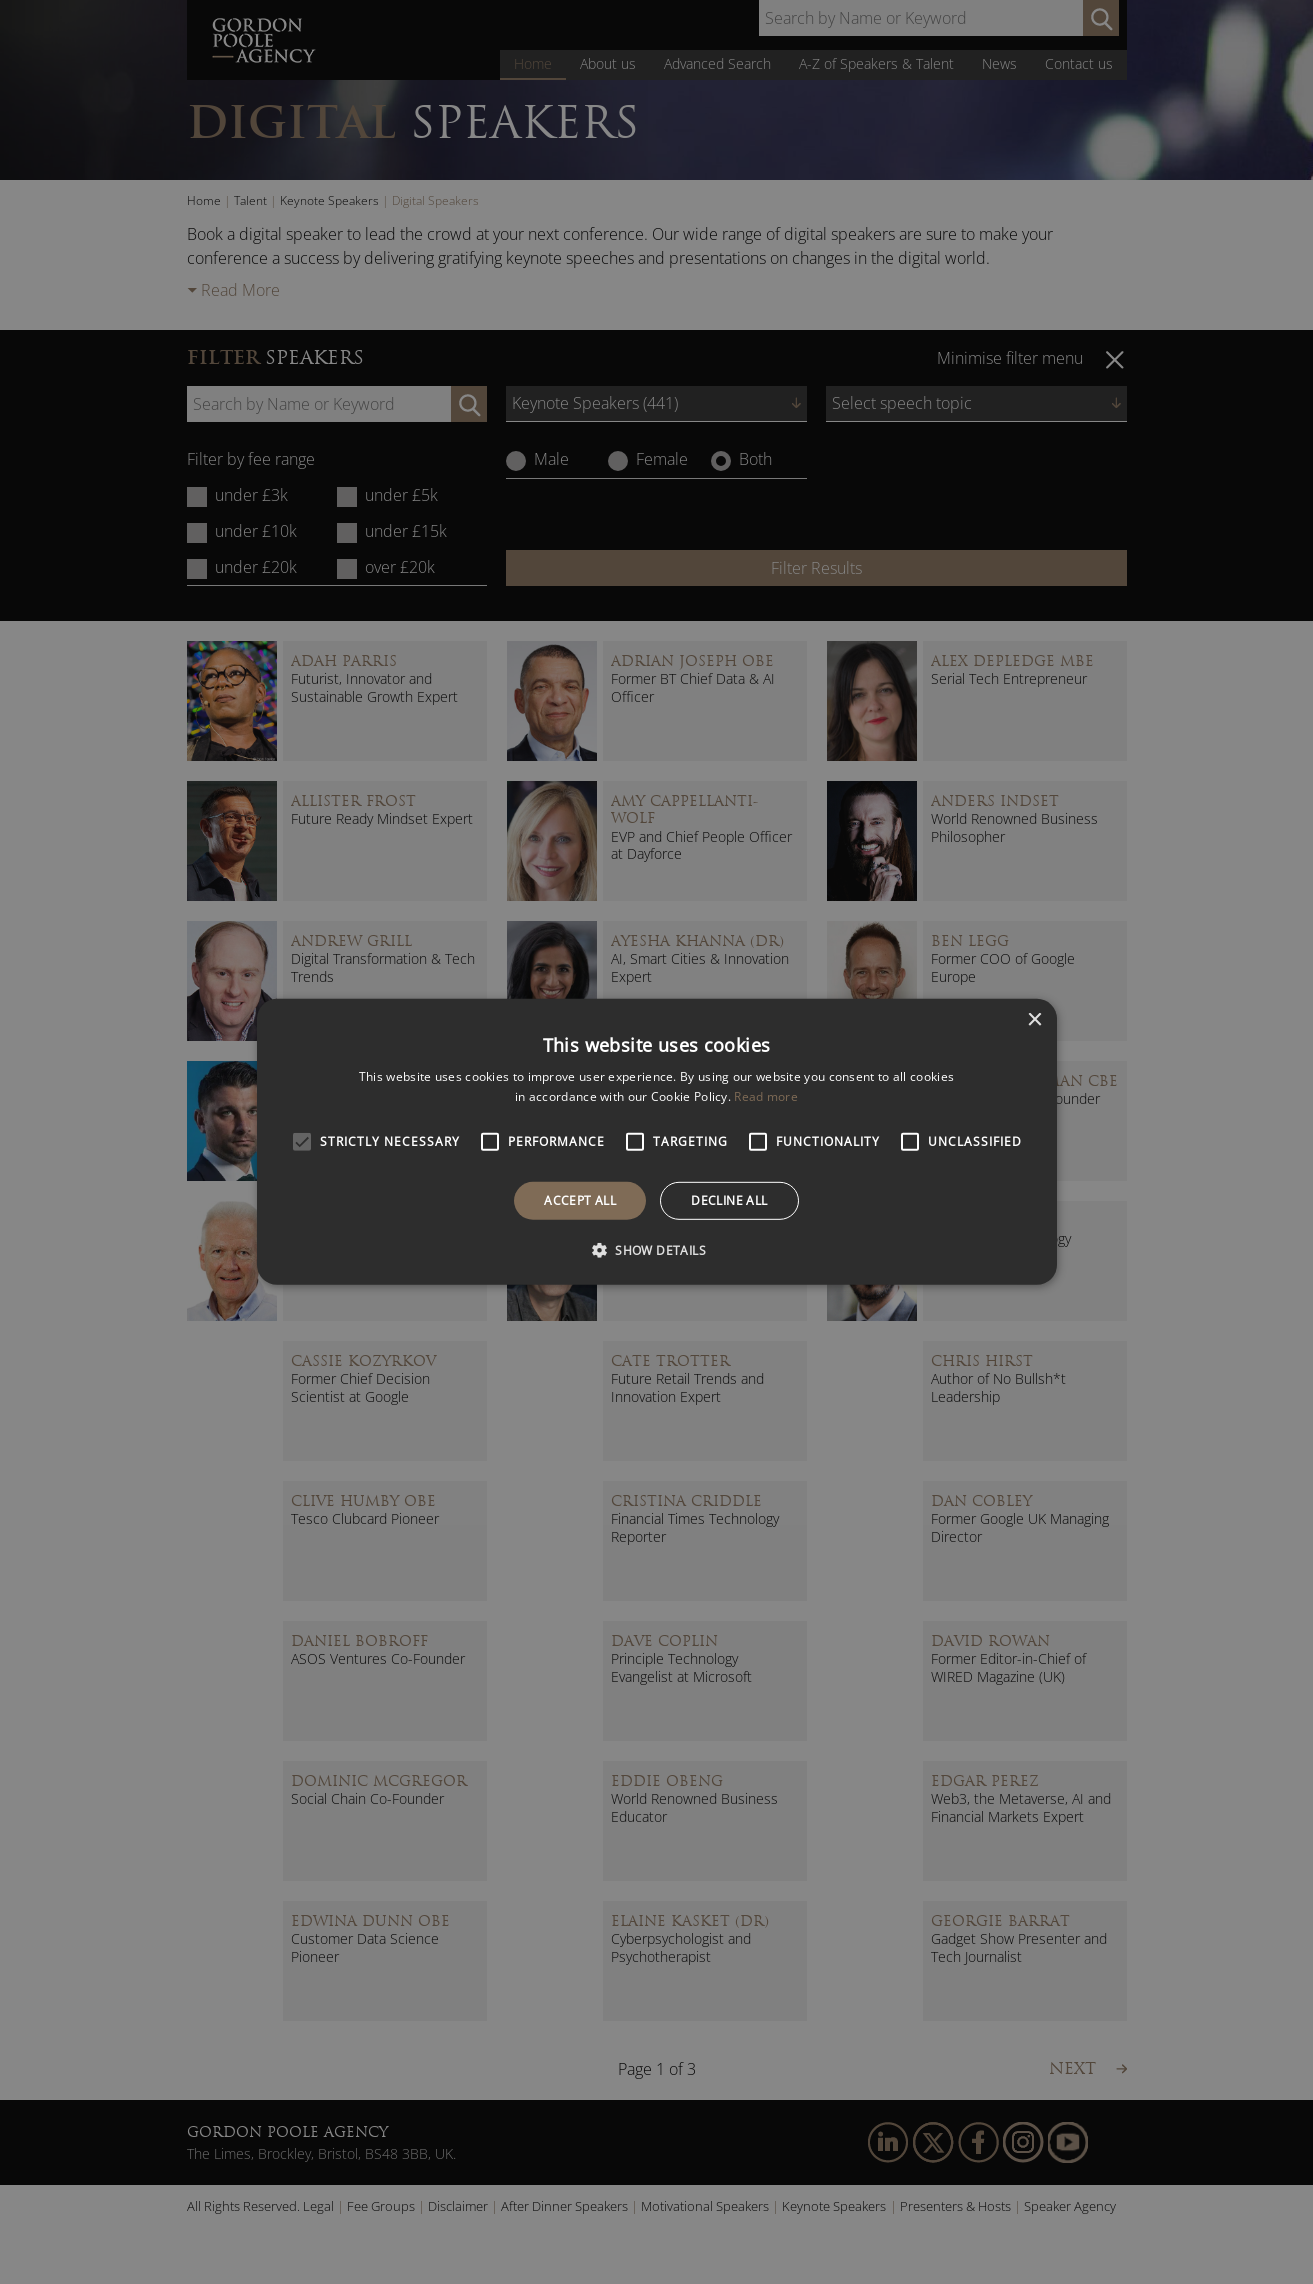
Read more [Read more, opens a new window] (766, 1096)
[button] (656, 1250)
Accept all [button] (580, 1200)
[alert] (656, 1142)
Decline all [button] (729, 1200)
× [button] (1034, 1020)
